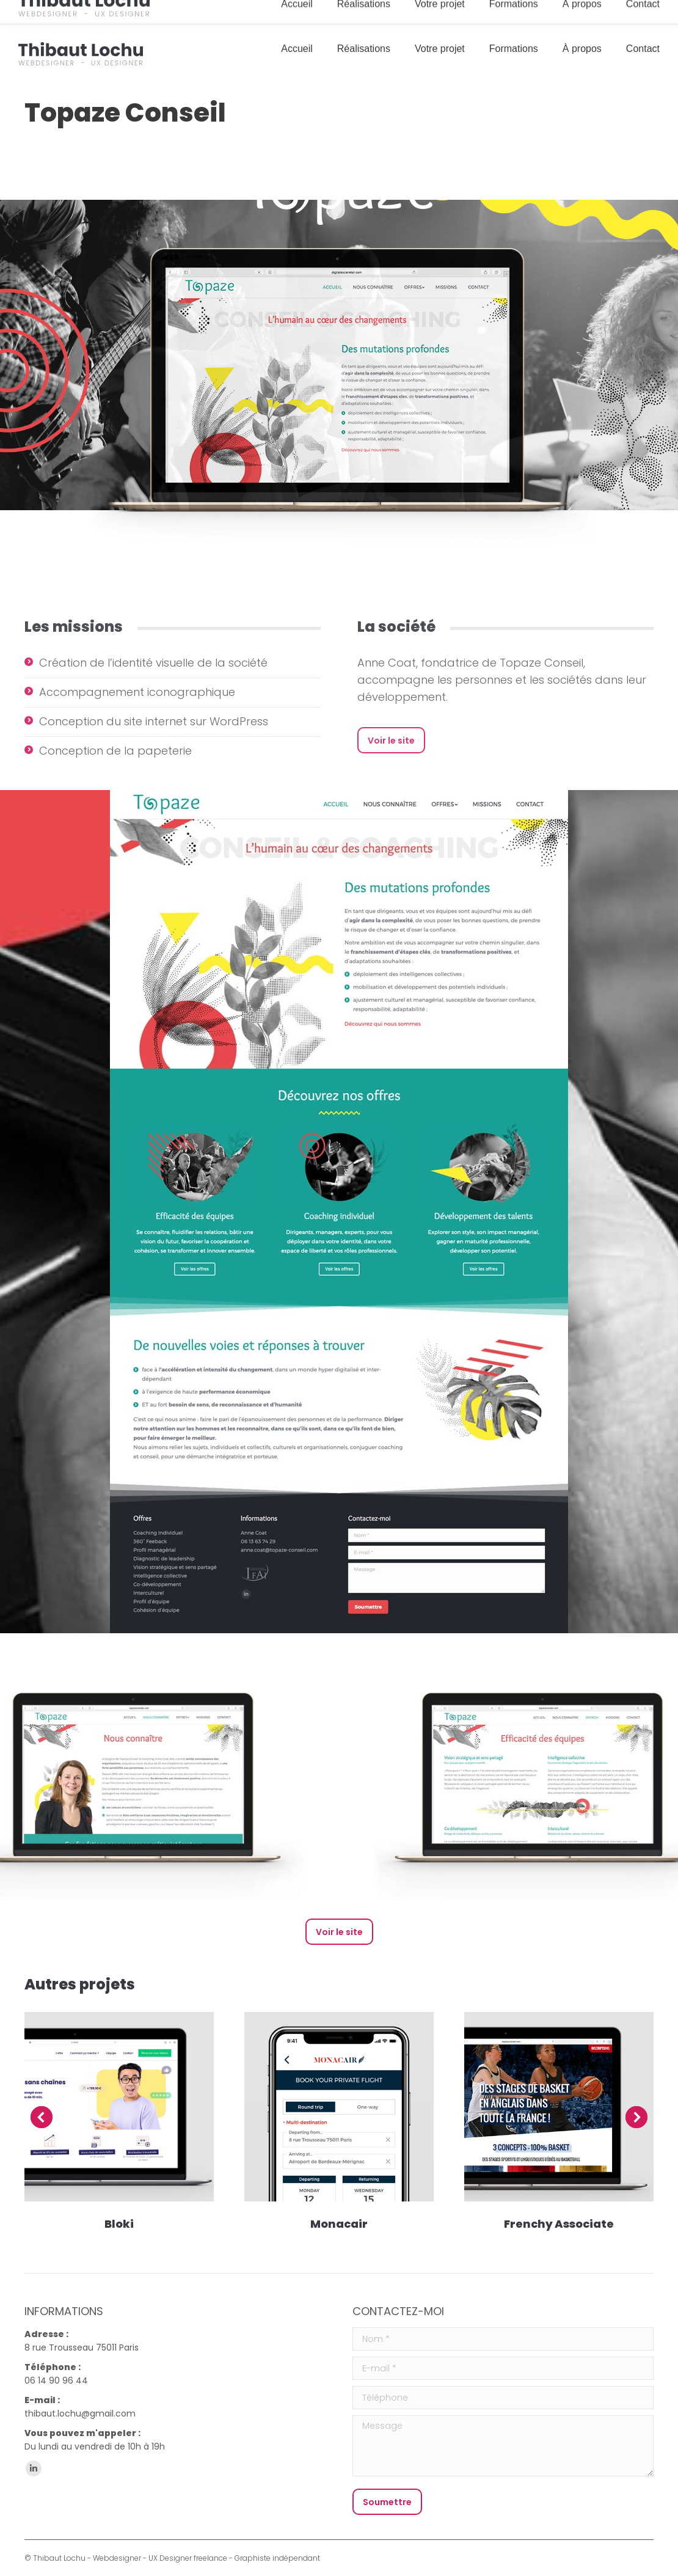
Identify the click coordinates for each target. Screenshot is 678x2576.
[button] (42, 2117)
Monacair (339, 2223)
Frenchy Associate (559, 2223)
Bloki (119, 2223)
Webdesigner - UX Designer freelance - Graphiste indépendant (206, 2558)
